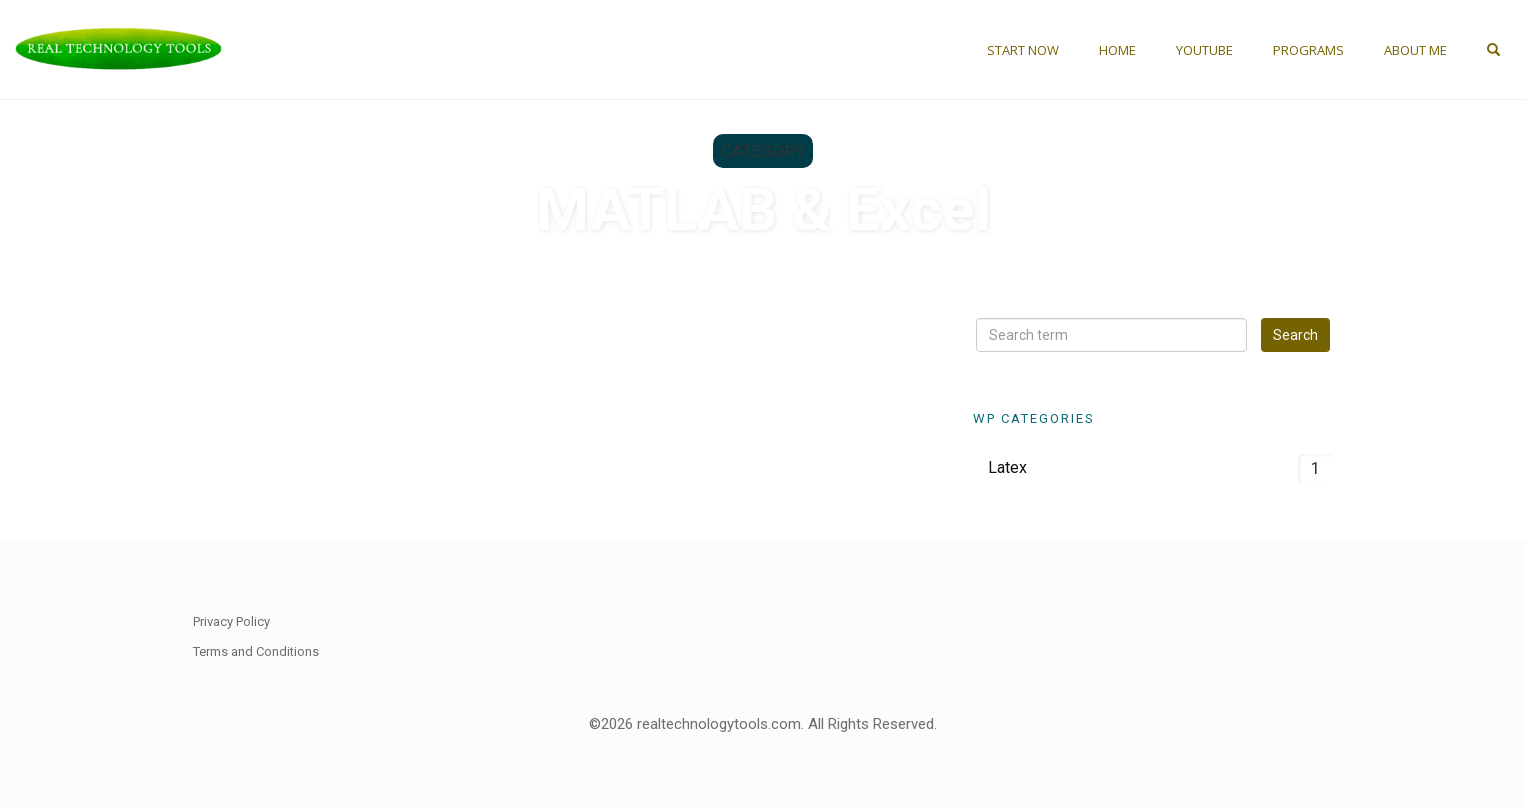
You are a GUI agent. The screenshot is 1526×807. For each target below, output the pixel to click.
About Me (1415, 50)
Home (1117, 50)
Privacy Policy (231, 621)
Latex (1007, 467)
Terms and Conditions (256, 651)
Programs (1308, 50)
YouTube (1204, 50)
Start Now (1023, 50)
